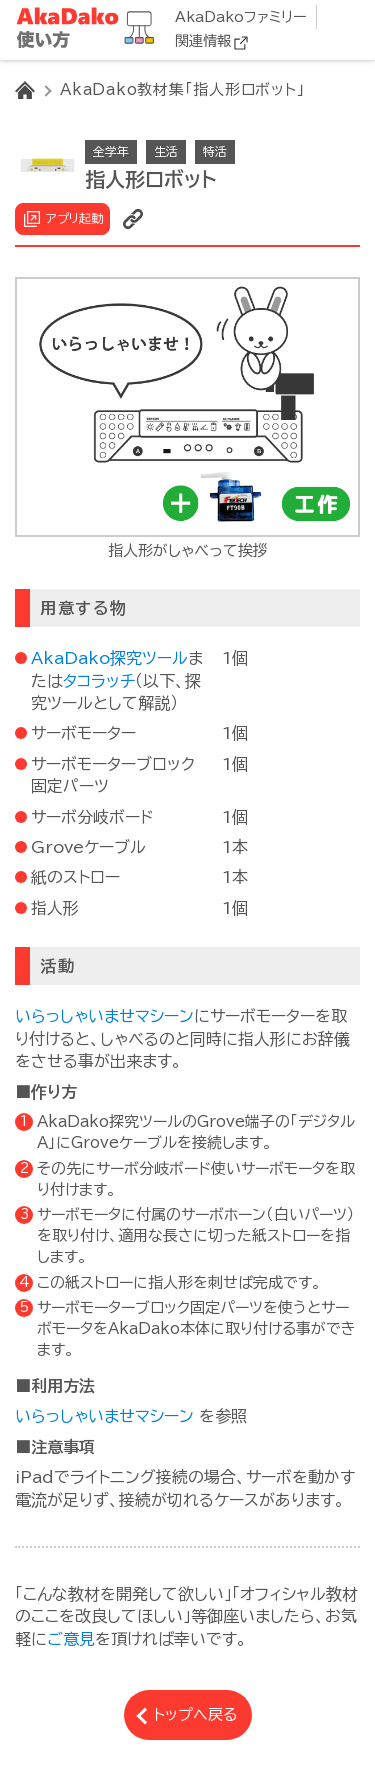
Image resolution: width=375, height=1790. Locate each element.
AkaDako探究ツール (109, 658)
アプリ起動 (74, 218)
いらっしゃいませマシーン (104, 1016)
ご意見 (71, 1639)
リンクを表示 (133, 219)
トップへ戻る (195, 1714)
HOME (25, 90)
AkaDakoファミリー (240, 17)
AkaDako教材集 (90, 28)
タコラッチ (99, 681)
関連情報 (203, 41)
